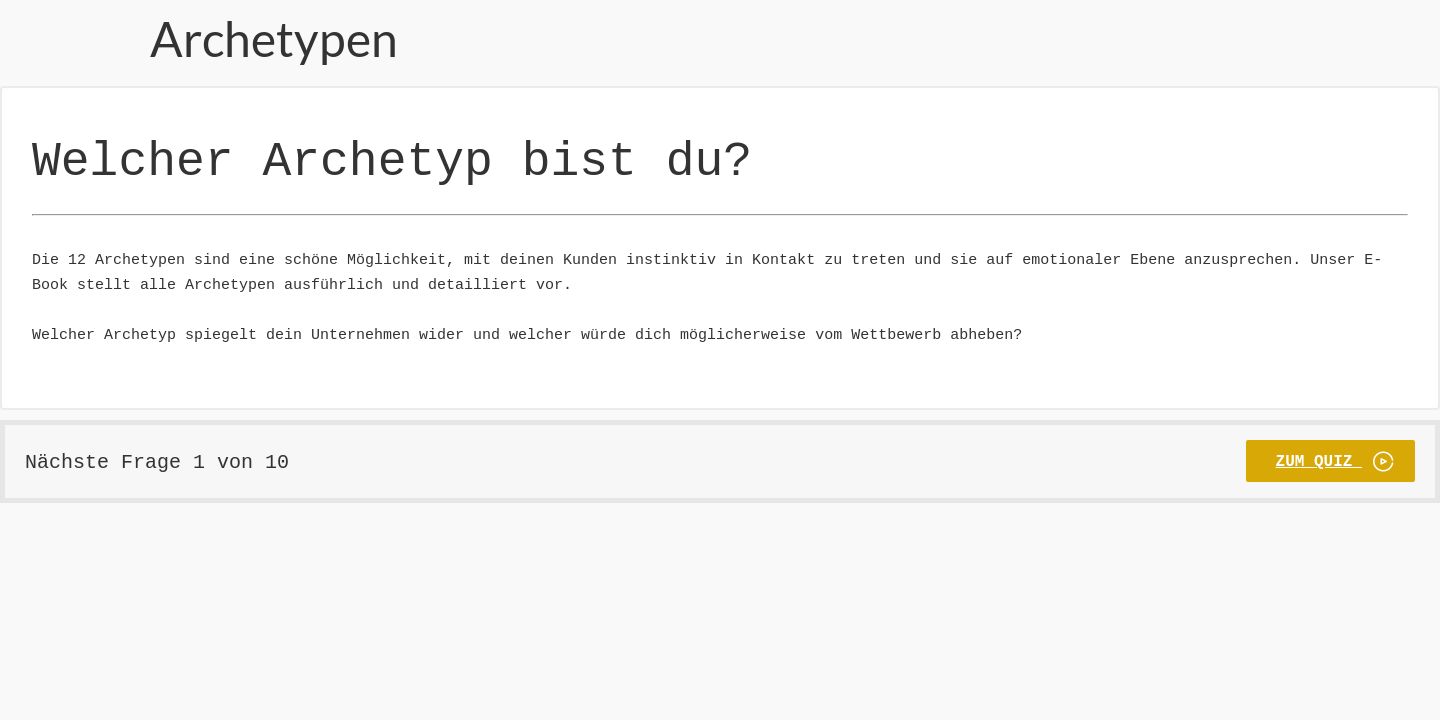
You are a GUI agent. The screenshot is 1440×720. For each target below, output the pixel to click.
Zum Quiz (1319, 445)
